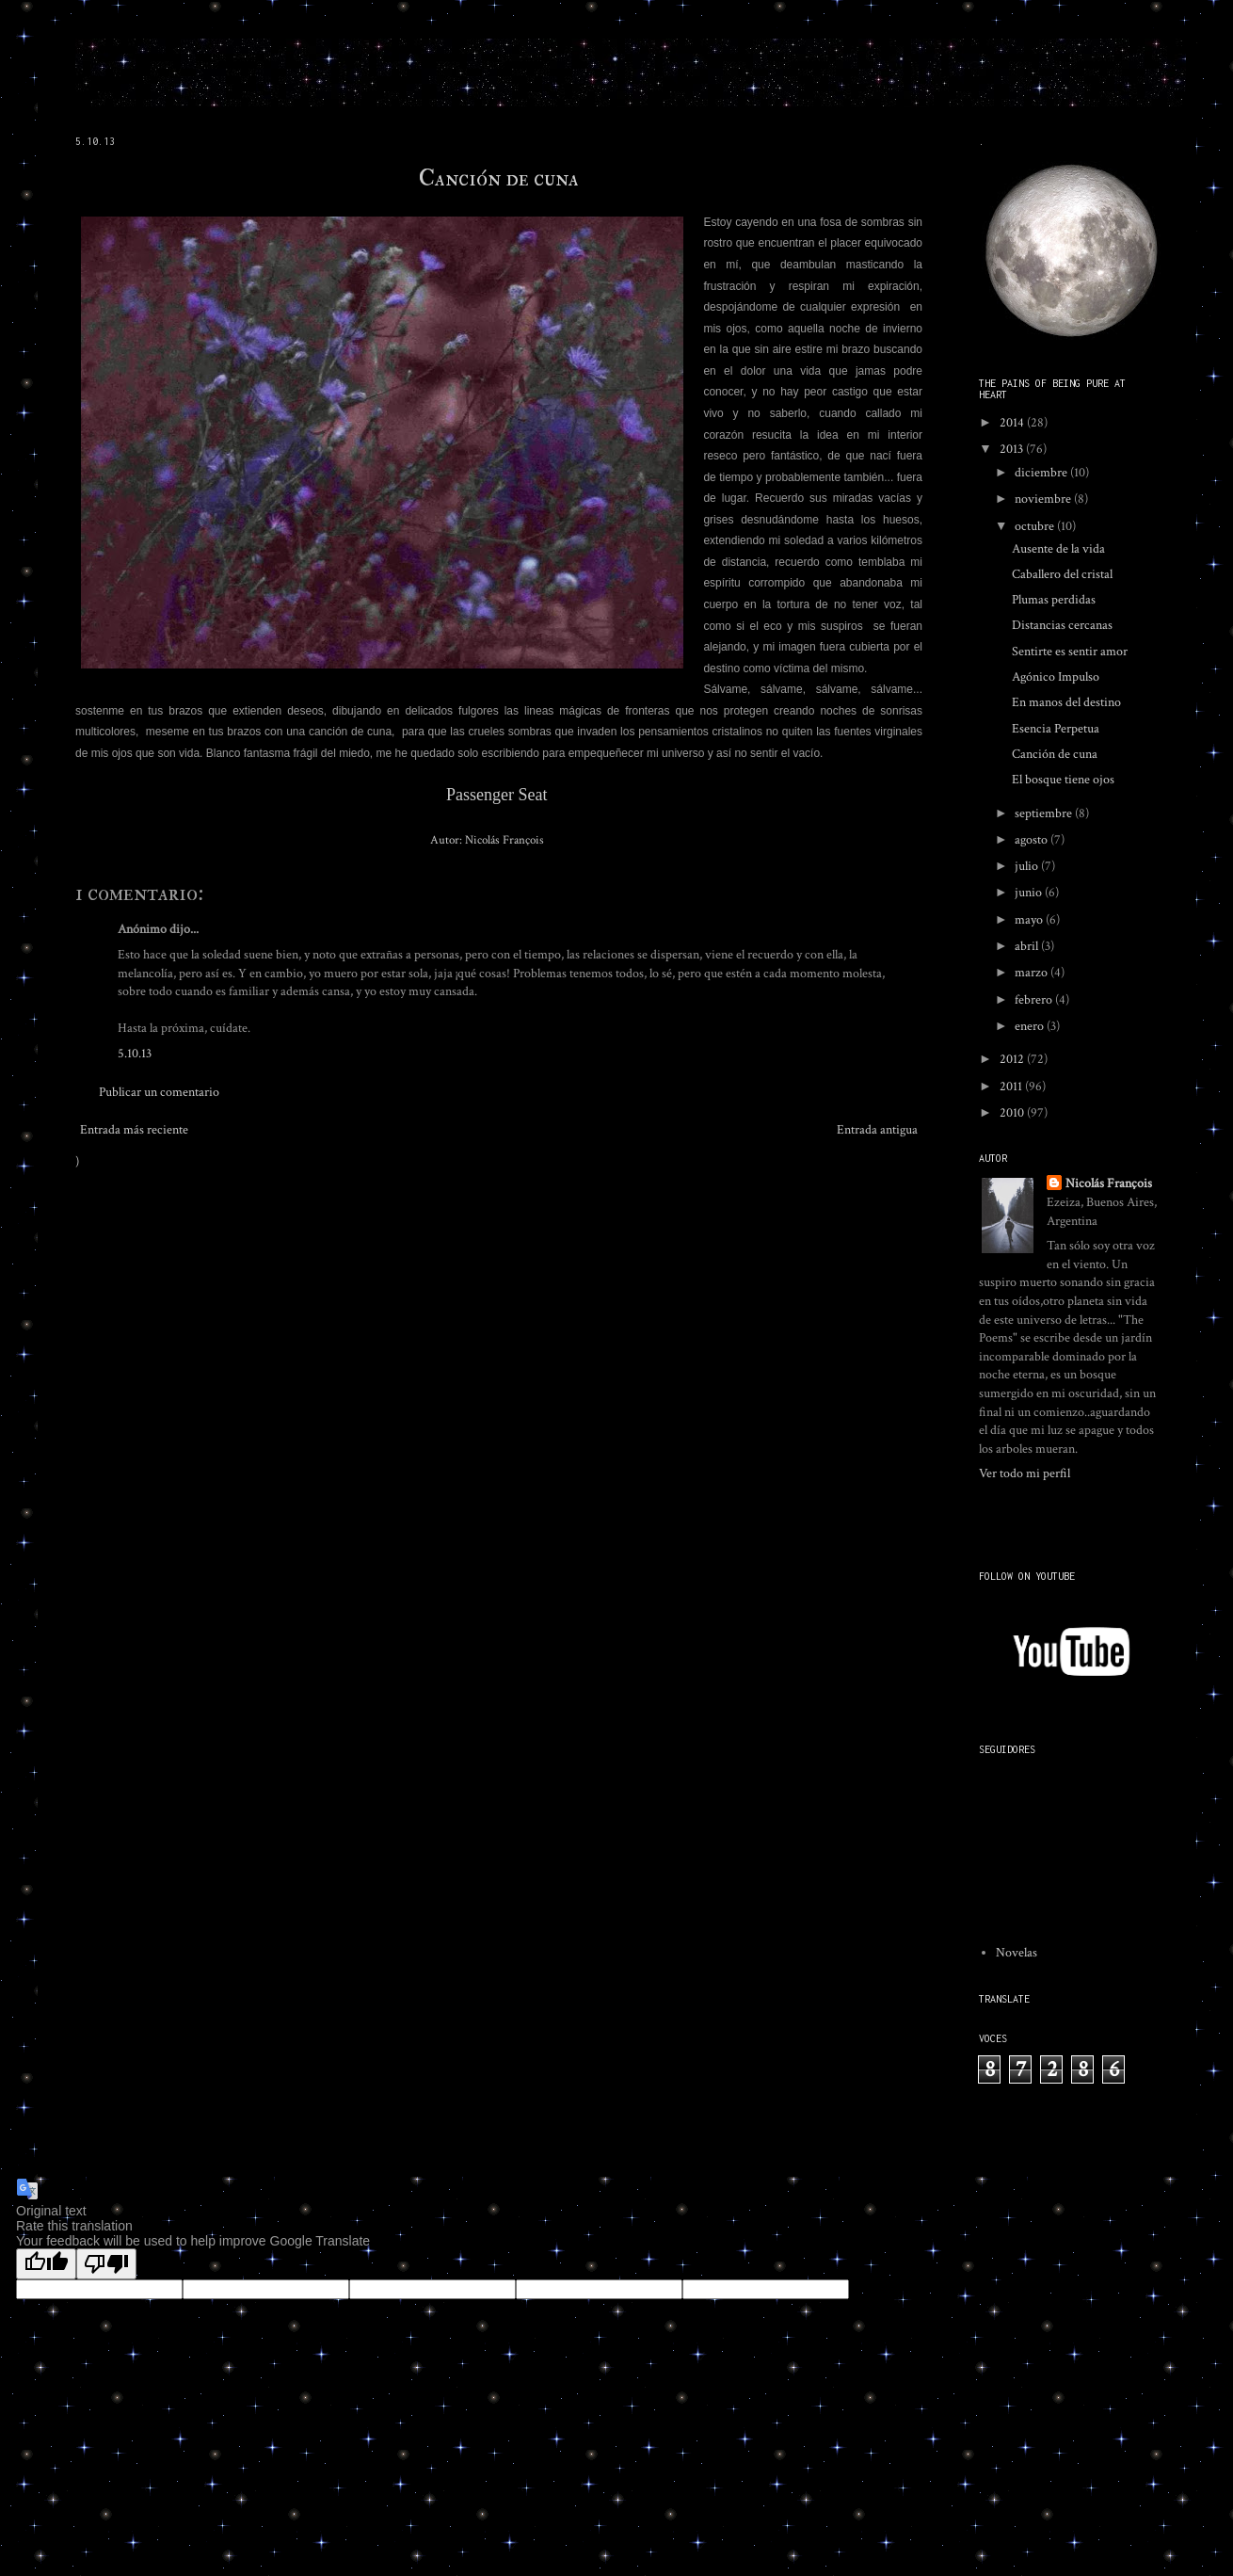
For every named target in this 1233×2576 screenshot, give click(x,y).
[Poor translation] (106, 2263)
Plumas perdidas (1054, 599)
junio (1030, 892)
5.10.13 (135, 1053)
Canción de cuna (499, 178)
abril (1028, 946)
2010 (1013, 1112)
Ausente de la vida (1058, 548)
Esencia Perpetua (1055, 728)
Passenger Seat (496, 794)
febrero (1035, 999)
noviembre (1044, 499)
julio (1028, 866)
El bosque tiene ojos (1063, 779)
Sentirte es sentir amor (1070, 651)
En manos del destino (1066, 702)
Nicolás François (1108, 1183)
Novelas (1016, 1952)
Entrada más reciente (134, 1129)
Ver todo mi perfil (1024, 1473)
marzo (1032, 972)
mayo (1030, 919)
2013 (1013, 449)
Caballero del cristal (1062, 574)
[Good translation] (46, 2263)
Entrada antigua (877, 1129)
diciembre (1042, 472)
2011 (1012, 1086)
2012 (1013, 1059)
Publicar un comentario (159, 1092)
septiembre (1045, 813)
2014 (1013, 422)
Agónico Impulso (1055, 676)
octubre (1036, 526)
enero (1031, 1026)
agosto (1032, 839)
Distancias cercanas (1062, 625)
